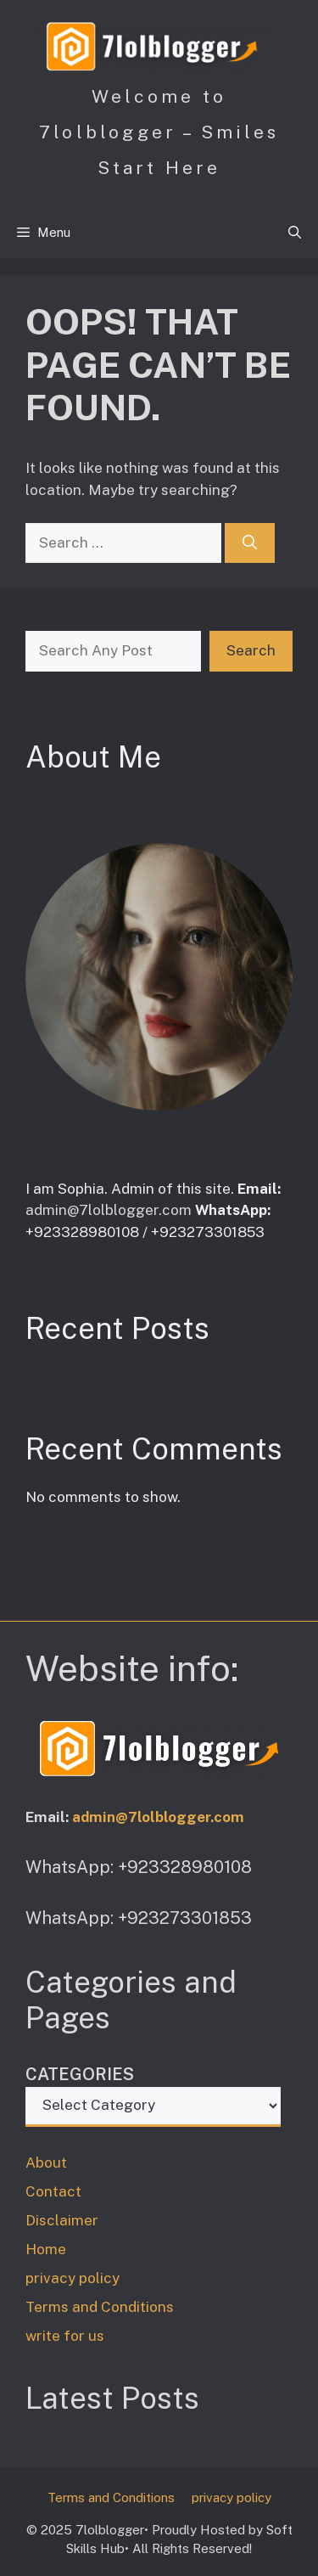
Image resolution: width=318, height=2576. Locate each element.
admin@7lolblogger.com (108, 1209)
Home (45, 2249)
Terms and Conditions (99, 2306)
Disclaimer (61, 2220)
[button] (294, 232)
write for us (64, 2335)
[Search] (250, 543)
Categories (79, 2074)
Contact (53, 2191)
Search (251, 650)
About (46, 2162)
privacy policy (72, 2277)
